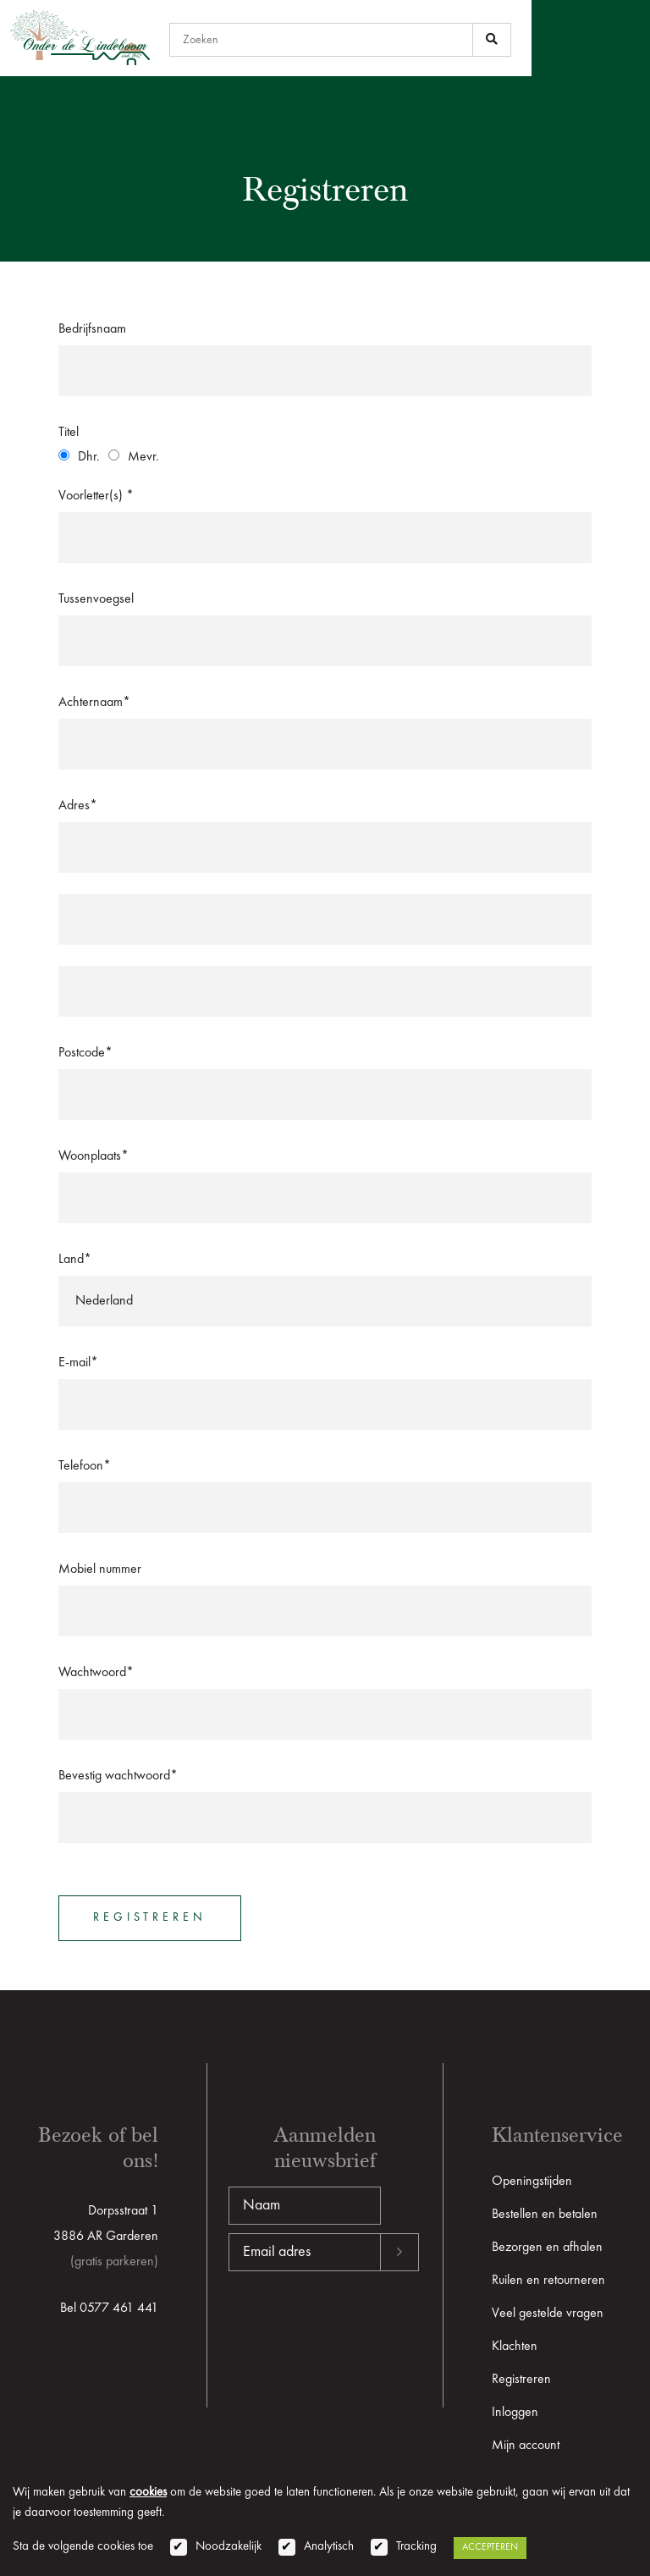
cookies (148, 2492)
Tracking (416, 2546)
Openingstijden (532, 2181)
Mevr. (143, 457)
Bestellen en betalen (545, 2214)
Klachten (514, 2346)
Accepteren (490, 2547)
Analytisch (329, 2546)
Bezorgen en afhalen (547, 2247)
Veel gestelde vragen (547, 2313)
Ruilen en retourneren (548, 2280)
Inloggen (515, 2412)
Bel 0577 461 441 (109, 2308)
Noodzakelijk (229, 2546)
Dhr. (89, 457)
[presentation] (357, 2325)
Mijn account (525, 2445)
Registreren (521, 2379)
